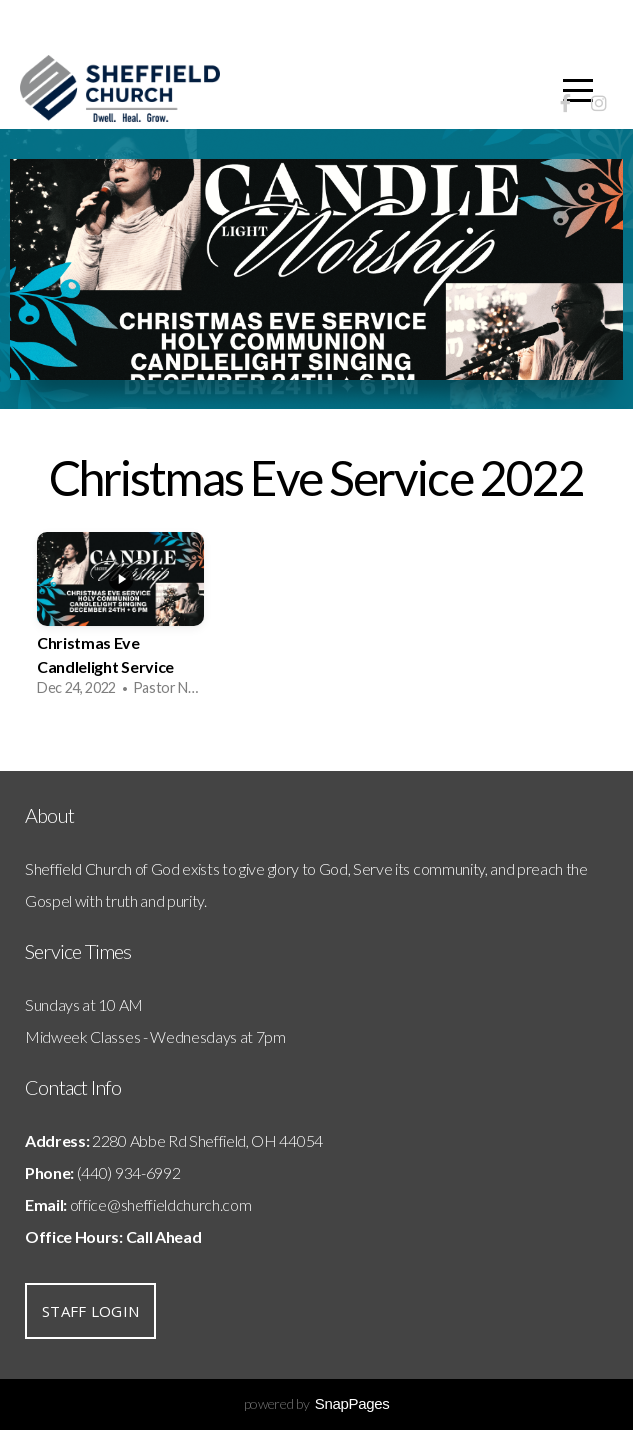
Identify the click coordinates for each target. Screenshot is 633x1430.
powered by (317, 1403)
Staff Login (90, 1311)
